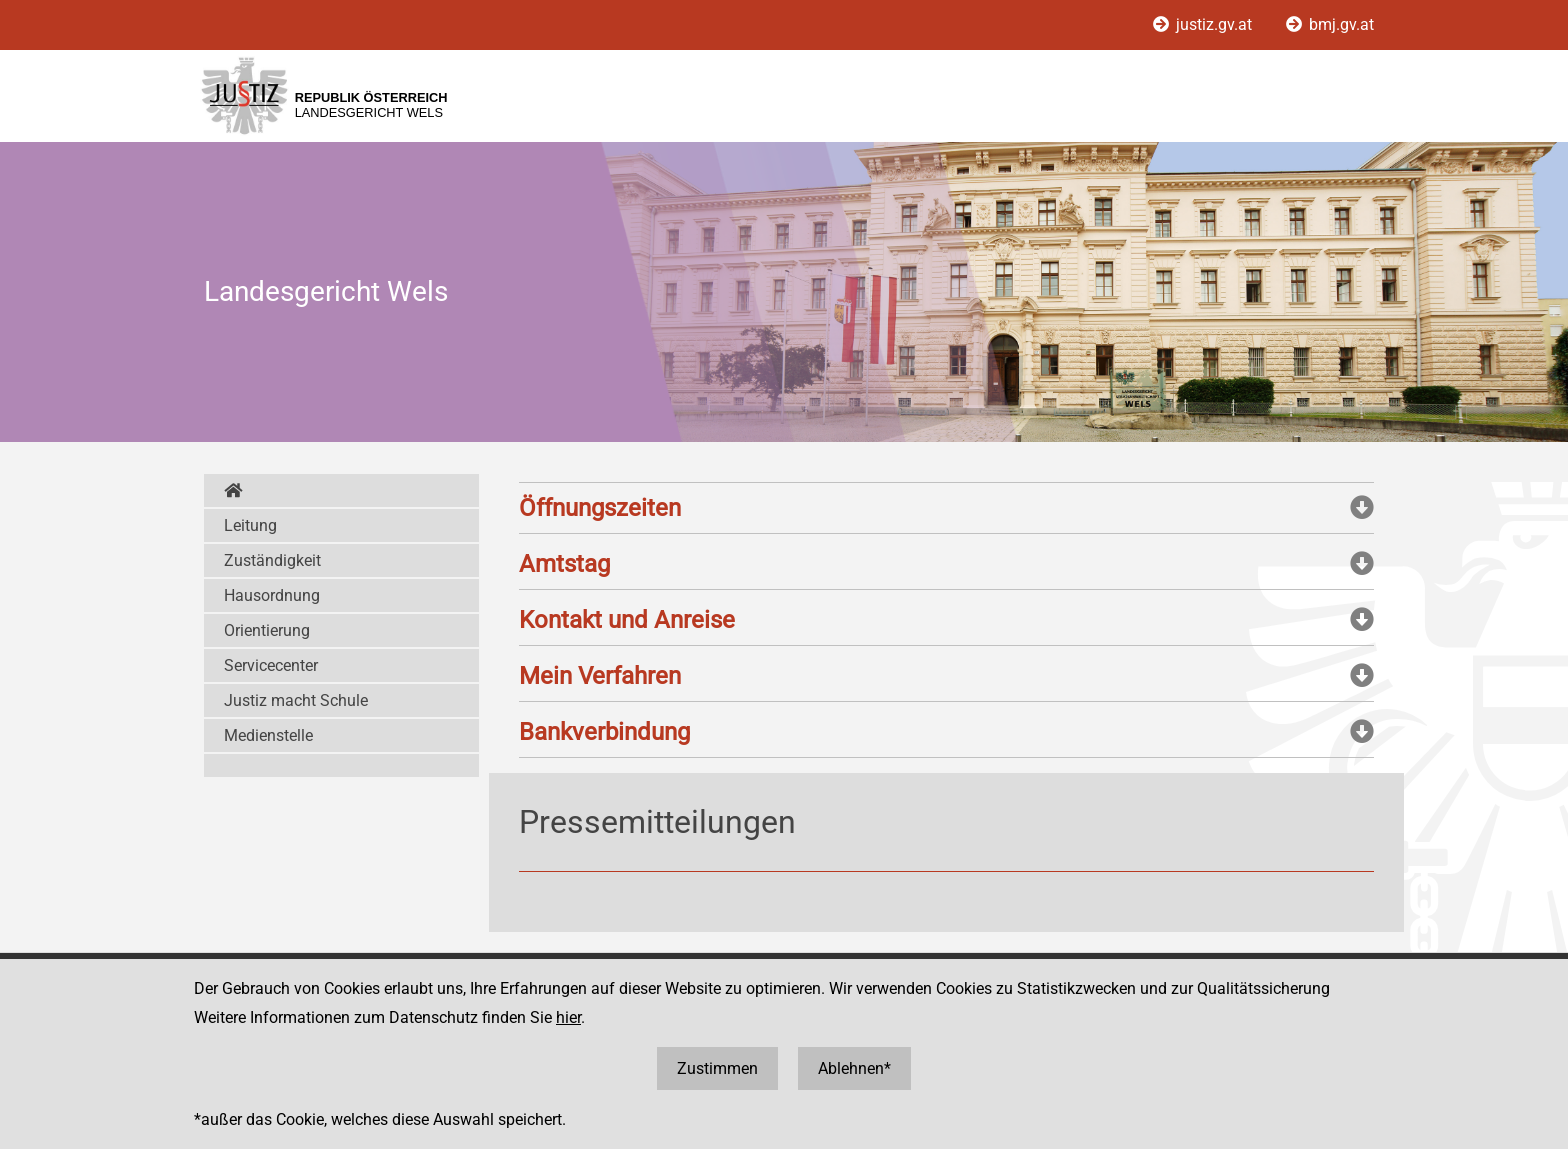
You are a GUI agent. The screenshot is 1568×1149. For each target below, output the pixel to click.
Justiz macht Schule (296, 700)
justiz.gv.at (1204, 24)
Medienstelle (268, 735)
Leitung (250, 525)
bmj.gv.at (1330, 24)
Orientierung (267, 630)
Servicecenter (271, 665)
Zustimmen (717, 1068)
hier (568, 1017)
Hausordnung (272, 595)
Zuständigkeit (272, 560)
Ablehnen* (854, 1068)
